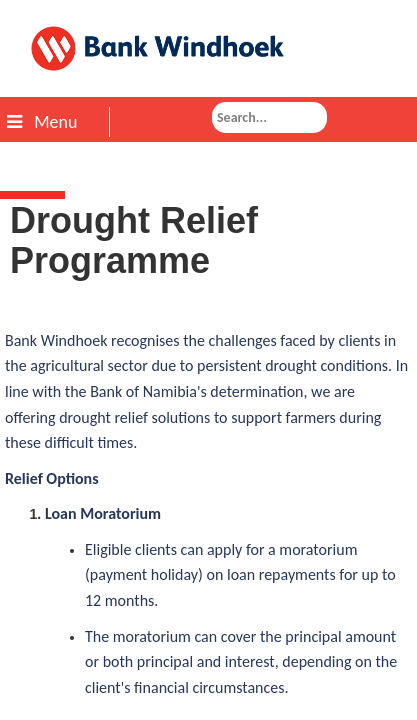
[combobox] (269, 117)
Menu (42, 122)
